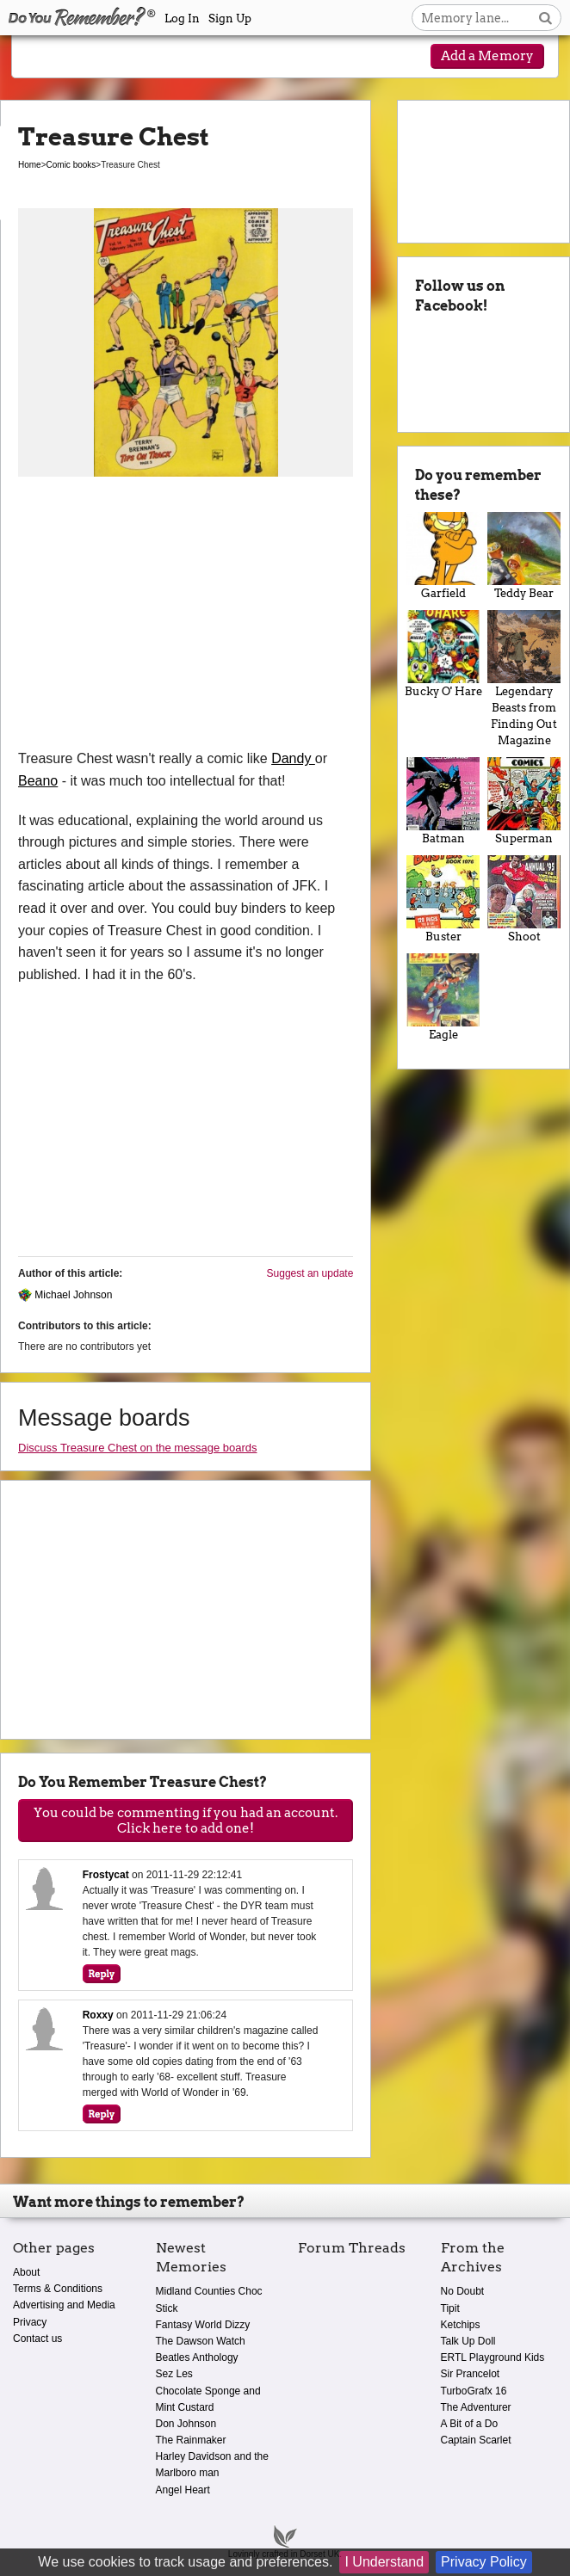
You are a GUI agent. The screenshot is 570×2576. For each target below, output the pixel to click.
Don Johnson (186, 2424)
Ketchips (460, 2325)
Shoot (524, 899)
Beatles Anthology (197, 2357)
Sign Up (229, 18)
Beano (38, 780)
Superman (524, 801)
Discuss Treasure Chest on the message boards (137, 1447)
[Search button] (545, 17)
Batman (442, 801)
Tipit (450, 2308)
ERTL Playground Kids (493, 2357)
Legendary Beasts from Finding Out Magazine (524, 678)
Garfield (442, 556)
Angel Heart (183, 2490)
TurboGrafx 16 (474, 2391)
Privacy (29, 2322)
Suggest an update (310, 1273)
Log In (182, 18)
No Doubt (463, 2291)
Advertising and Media (64, 2305)
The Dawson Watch (200, 2341)
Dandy (293, 758)
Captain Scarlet (476, 2440)
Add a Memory (487, 56)
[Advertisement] (185, 618)
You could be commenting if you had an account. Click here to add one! (186, 1820)
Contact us (37, 2339)
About (26, 2272)
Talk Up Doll (468, 2341)
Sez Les (174, 2374)
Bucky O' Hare (442, 654)
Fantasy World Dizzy (203, 2325)
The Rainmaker (191, 2440)
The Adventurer (476, 2407)
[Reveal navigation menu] (43, 57)
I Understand (384, 2561)
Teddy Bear (524, 556)
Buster (442, 899)
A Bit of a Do (470, 2424)
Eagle (442, 997)
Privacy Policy (484, 2561)
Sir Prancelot (470, 2374)
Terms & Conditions (57, 2289)
